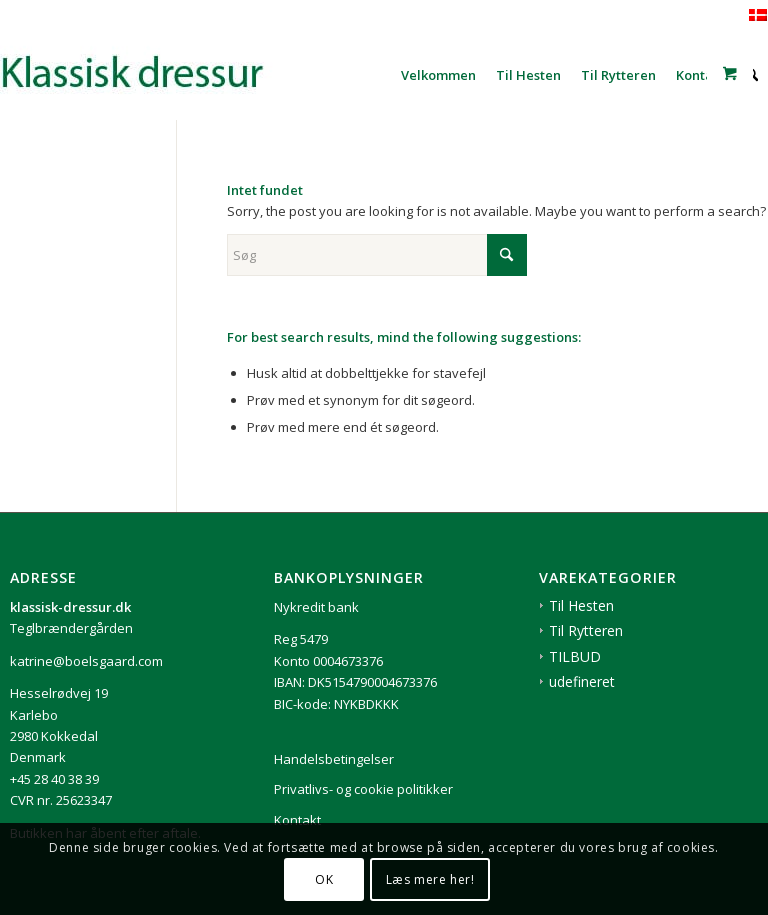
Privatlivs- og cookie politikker (363, 789)
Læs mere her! (430, 879)
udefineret (582, 681)
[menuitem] (438, 75)
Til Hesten (581, 605)
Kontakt (297, 820)
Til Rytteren (586, 630)
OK (324, 879)
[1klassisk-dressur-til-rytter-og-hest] (150, 75)
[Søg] (377, 255)
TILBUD (575, 656)
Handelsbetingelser (334, 759)
